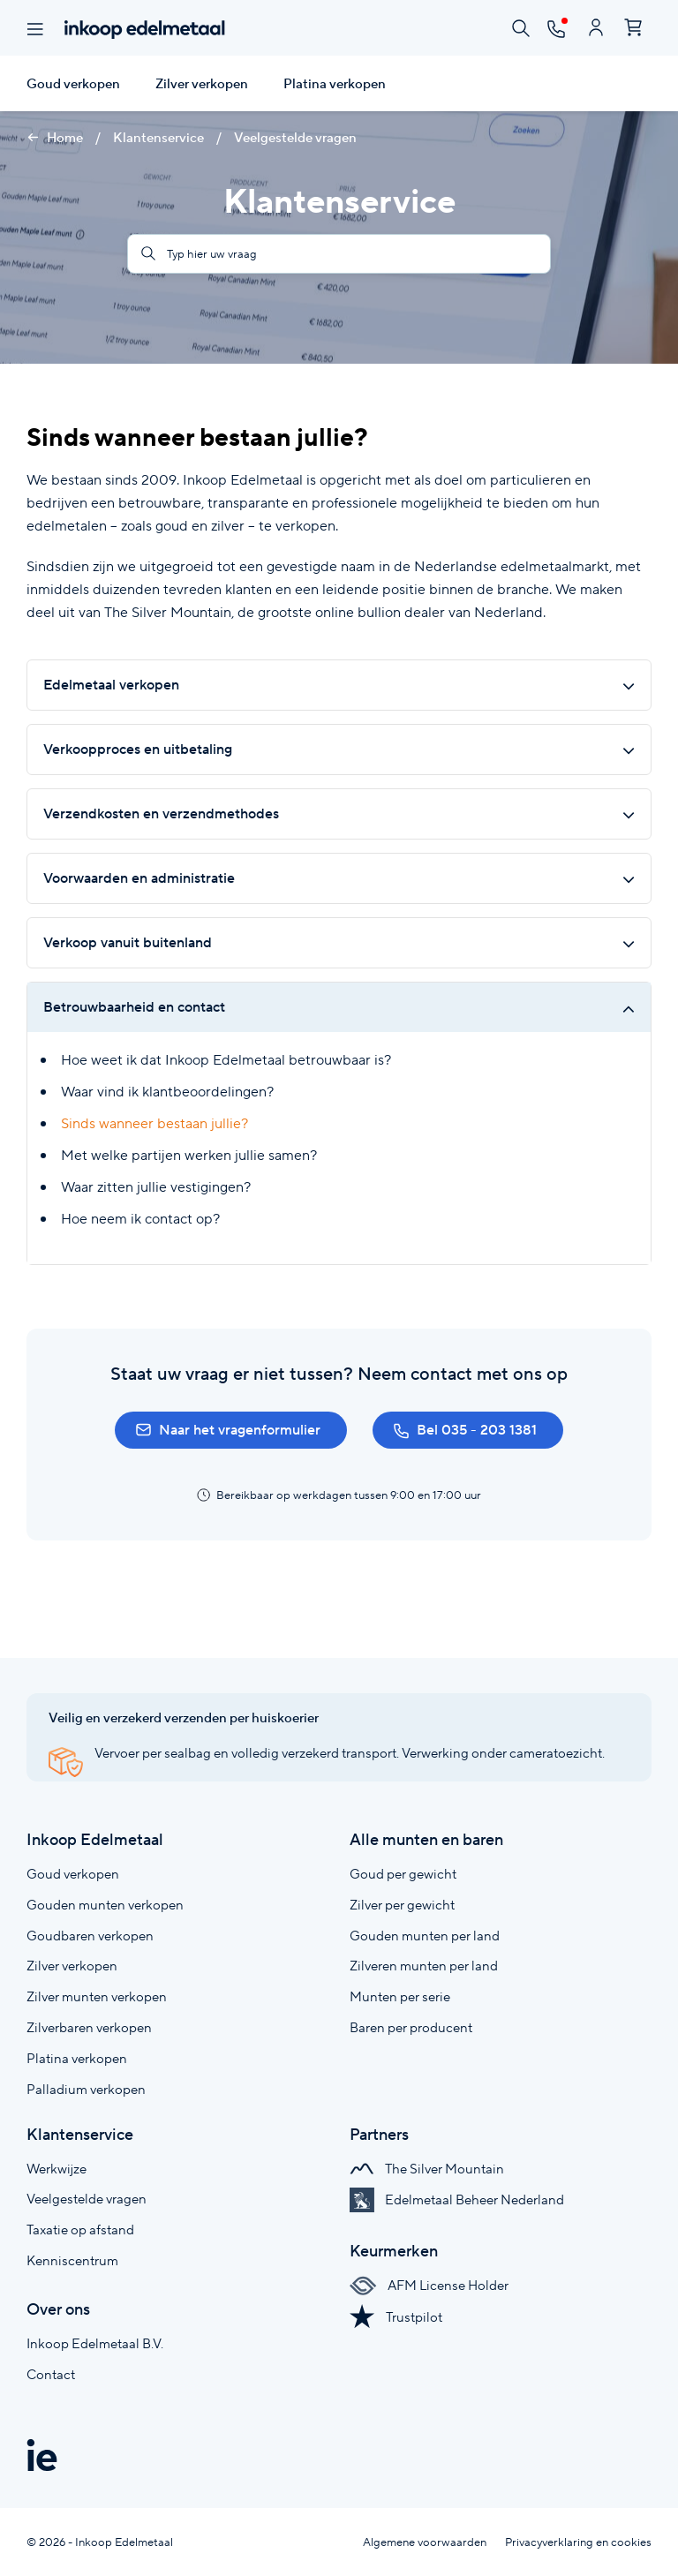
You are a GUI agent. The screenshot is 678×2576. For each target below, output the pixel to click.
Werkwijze (56, 2168)
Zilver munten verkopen (96, 1996)
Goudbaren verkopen (90, 1935)
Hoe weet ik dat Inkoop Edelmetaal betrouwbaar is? (226, 1060)
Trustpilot (396, 2317)
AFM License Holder (429, 2285)
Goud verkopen (73, 84)
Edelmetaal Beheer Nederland (457, 2199)
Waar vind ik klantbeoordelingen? (167, 1091)
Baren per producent (411, 2027)
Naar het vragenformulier (228, 1430)
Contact (50, 2374)
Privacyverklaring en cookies (578, 2542)
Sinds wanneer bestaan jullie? (154, 1123)
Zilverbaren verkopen (89, 2027)
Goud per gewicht (403, 1873)
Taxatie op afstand (80, 2229)
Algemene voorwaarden (424, 2542)
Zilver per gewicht (402, 1904)
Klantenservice (160, 137)
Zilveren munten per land (424, 1965)
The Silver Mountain (427, 2168)
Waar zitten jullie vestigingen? (156, 1187)
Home (54, 137)
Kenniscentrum (72, 2260)
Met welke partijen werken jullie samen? (189, 1155)
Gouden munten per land (425, 1935)
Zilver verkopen (201, 84)
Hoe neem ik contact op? (140, 1219)
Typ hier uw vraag (199, 253)
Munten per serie (400, 1996)
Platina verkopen (334, 84)
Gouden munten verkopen (105, 1904)
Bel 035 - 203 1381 (465, 1430)
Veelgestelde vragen (295, 137)
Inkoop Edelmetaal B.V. (94, 2343)
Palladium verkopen (86, 2089)
